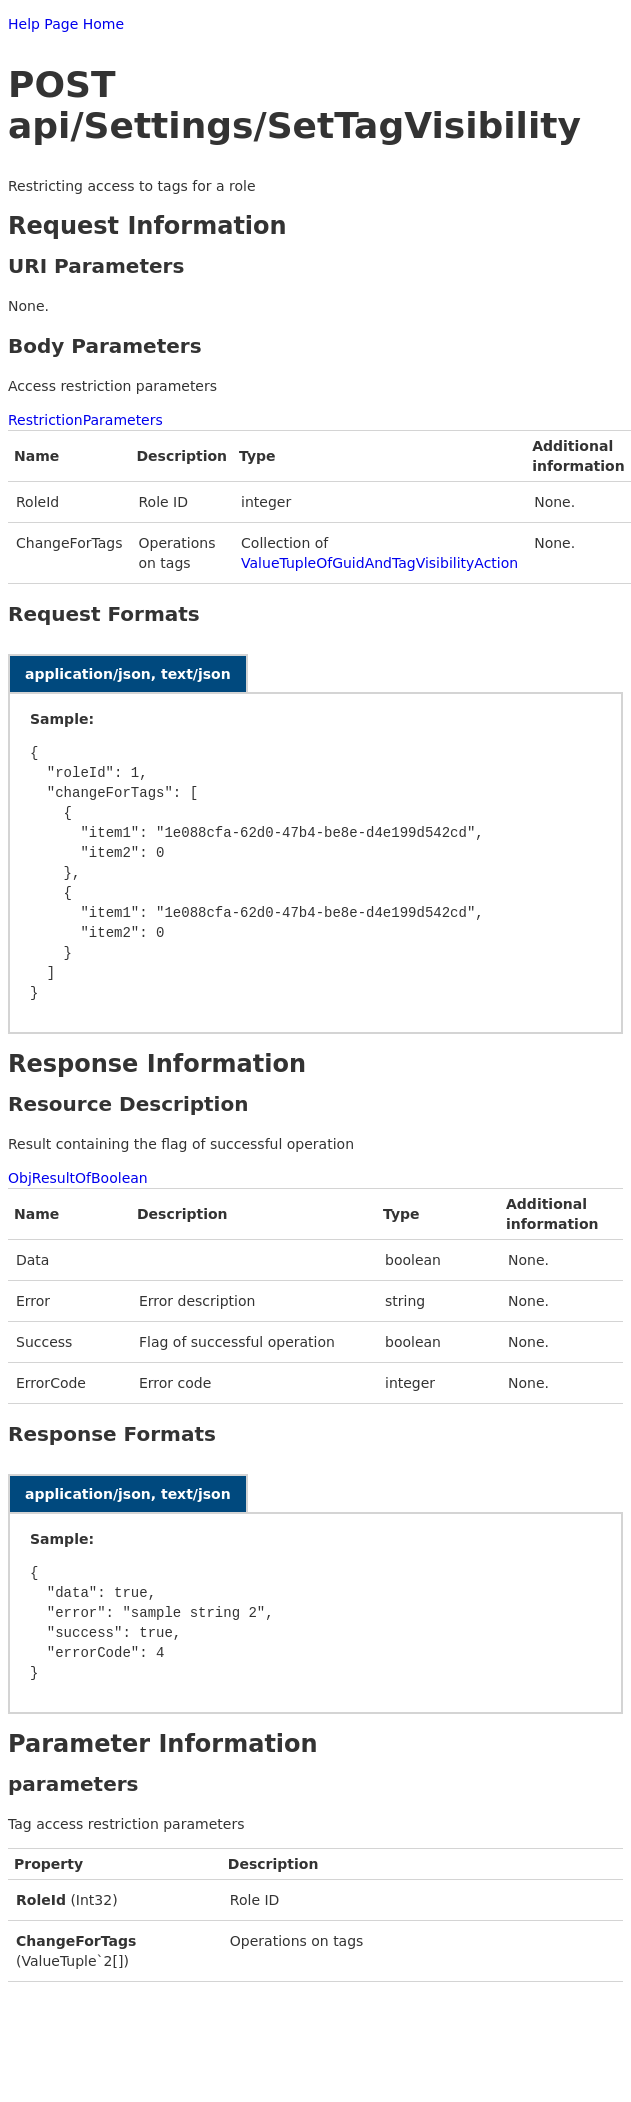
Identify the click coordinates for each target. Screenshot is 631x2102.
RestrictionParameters (85, 420)
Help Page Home (66, 24)
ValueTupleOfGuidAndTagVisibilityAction (379, 563)
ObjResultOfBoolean (78, 1178)
